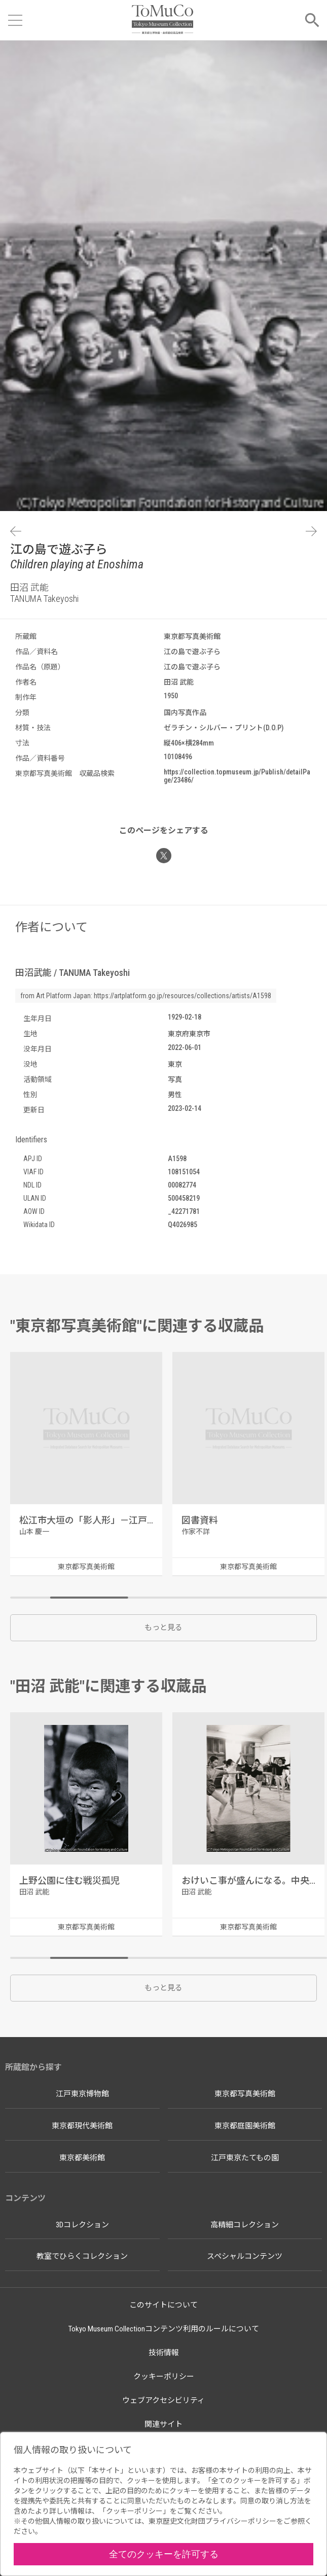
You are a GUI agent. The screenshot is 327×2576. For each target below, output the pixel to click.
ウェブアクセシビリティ (163, 2400)
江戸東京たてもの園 (245, 2157)
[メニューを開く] (15, 20)
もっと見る (163, 1627)
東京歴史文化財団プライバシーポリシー (212, 2521)
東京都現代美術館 (82, 2125)
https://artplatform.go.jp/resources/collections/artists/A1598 (182, 996)
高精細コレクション (244, 2224)
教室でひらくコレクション (82, 2256)
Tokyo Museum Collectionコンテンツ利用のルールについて (163, 2328)
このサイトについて (163, 2305)
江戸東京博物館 (82, 2093)
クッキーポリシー (163, 2376)
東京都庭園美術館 (244, 2125)
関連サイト (163, 2424)
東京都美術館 (82, 2157)
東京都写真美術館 (244, 2093)
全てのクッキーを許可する (164, 2554)
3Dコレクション (82, 2224)
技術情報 (164, 2352)
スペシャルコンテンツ (244, 2256)
